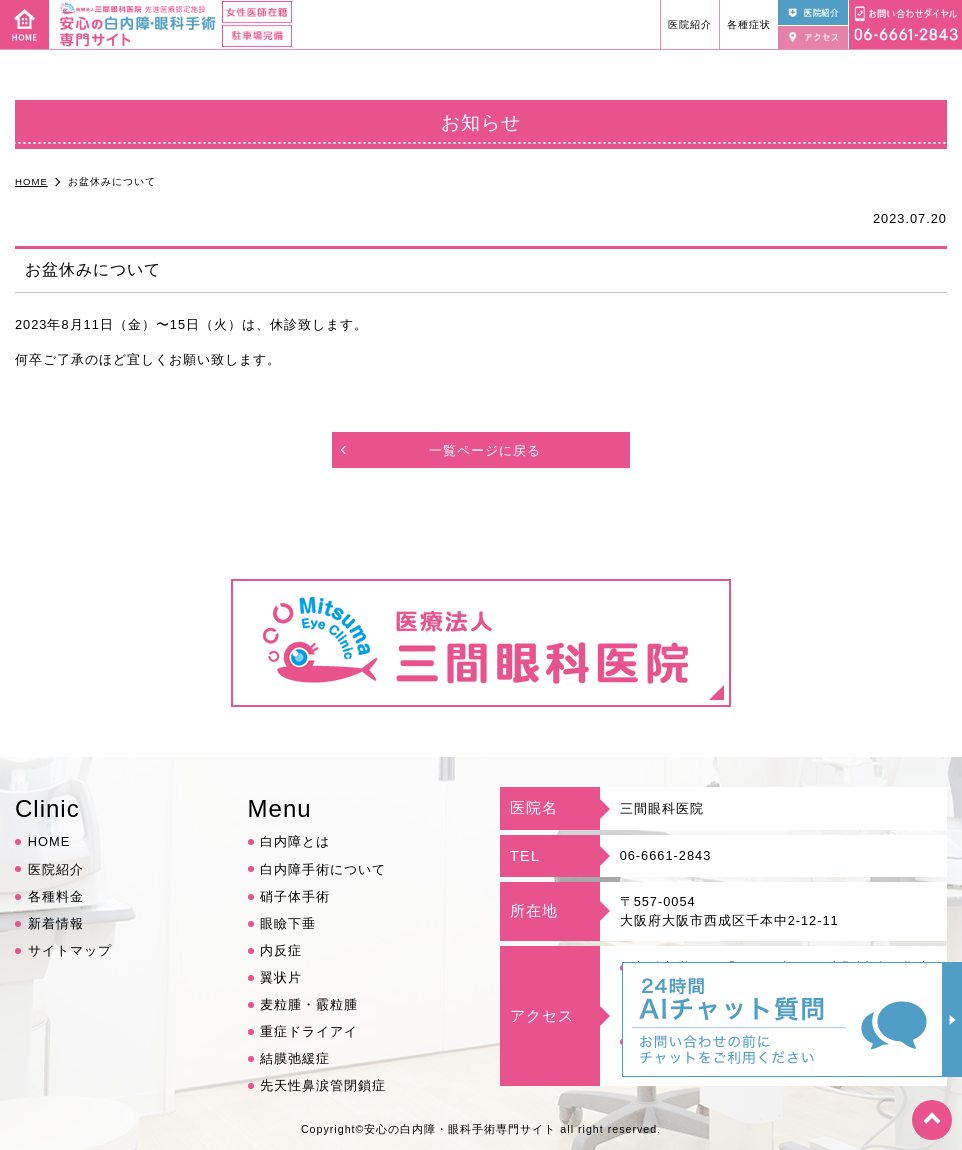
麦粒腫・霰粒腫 (309, 1004)
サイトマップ (70, 950)
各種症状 (749, 24)
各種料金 (56, 896)
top (932, 1120)
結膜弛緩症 (295, 1058)
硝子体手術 (295, 896)
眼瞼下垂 (288, 923)
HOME (49, 841)
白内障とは (295, 841)
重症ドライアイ (309, 1031)
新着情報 (56, 923)
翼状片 (281, 977)
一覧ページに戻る (485, 450)
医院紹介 (690, 24)
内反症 (281, 950)
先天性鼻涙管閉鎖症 (323, 1085)
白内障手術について (323, 869)
